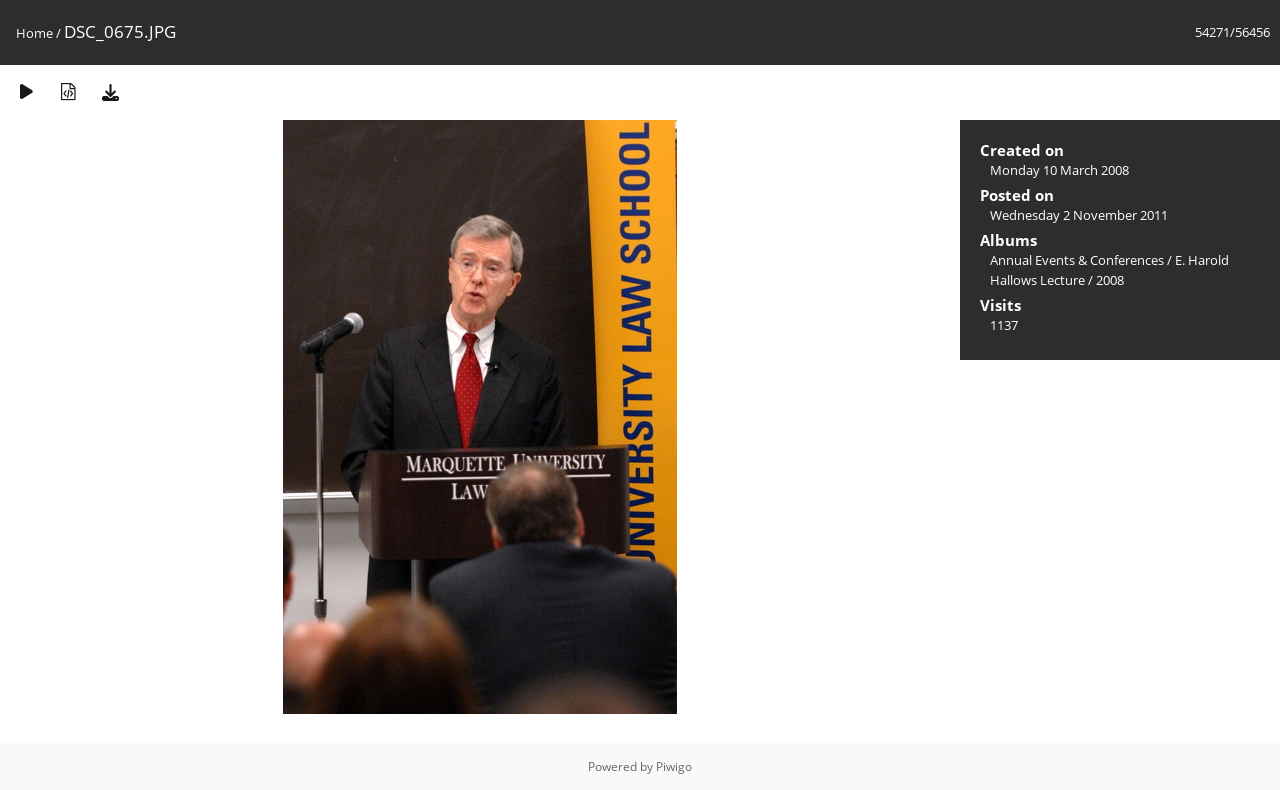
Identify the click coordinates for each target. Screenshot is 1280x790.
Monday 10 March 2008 (1059, 170)
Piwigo (674, 766)
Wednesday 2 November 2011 (1079, 215)
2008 (1110, 280)
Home (34, 33)
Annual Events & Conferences (1077, 260)
